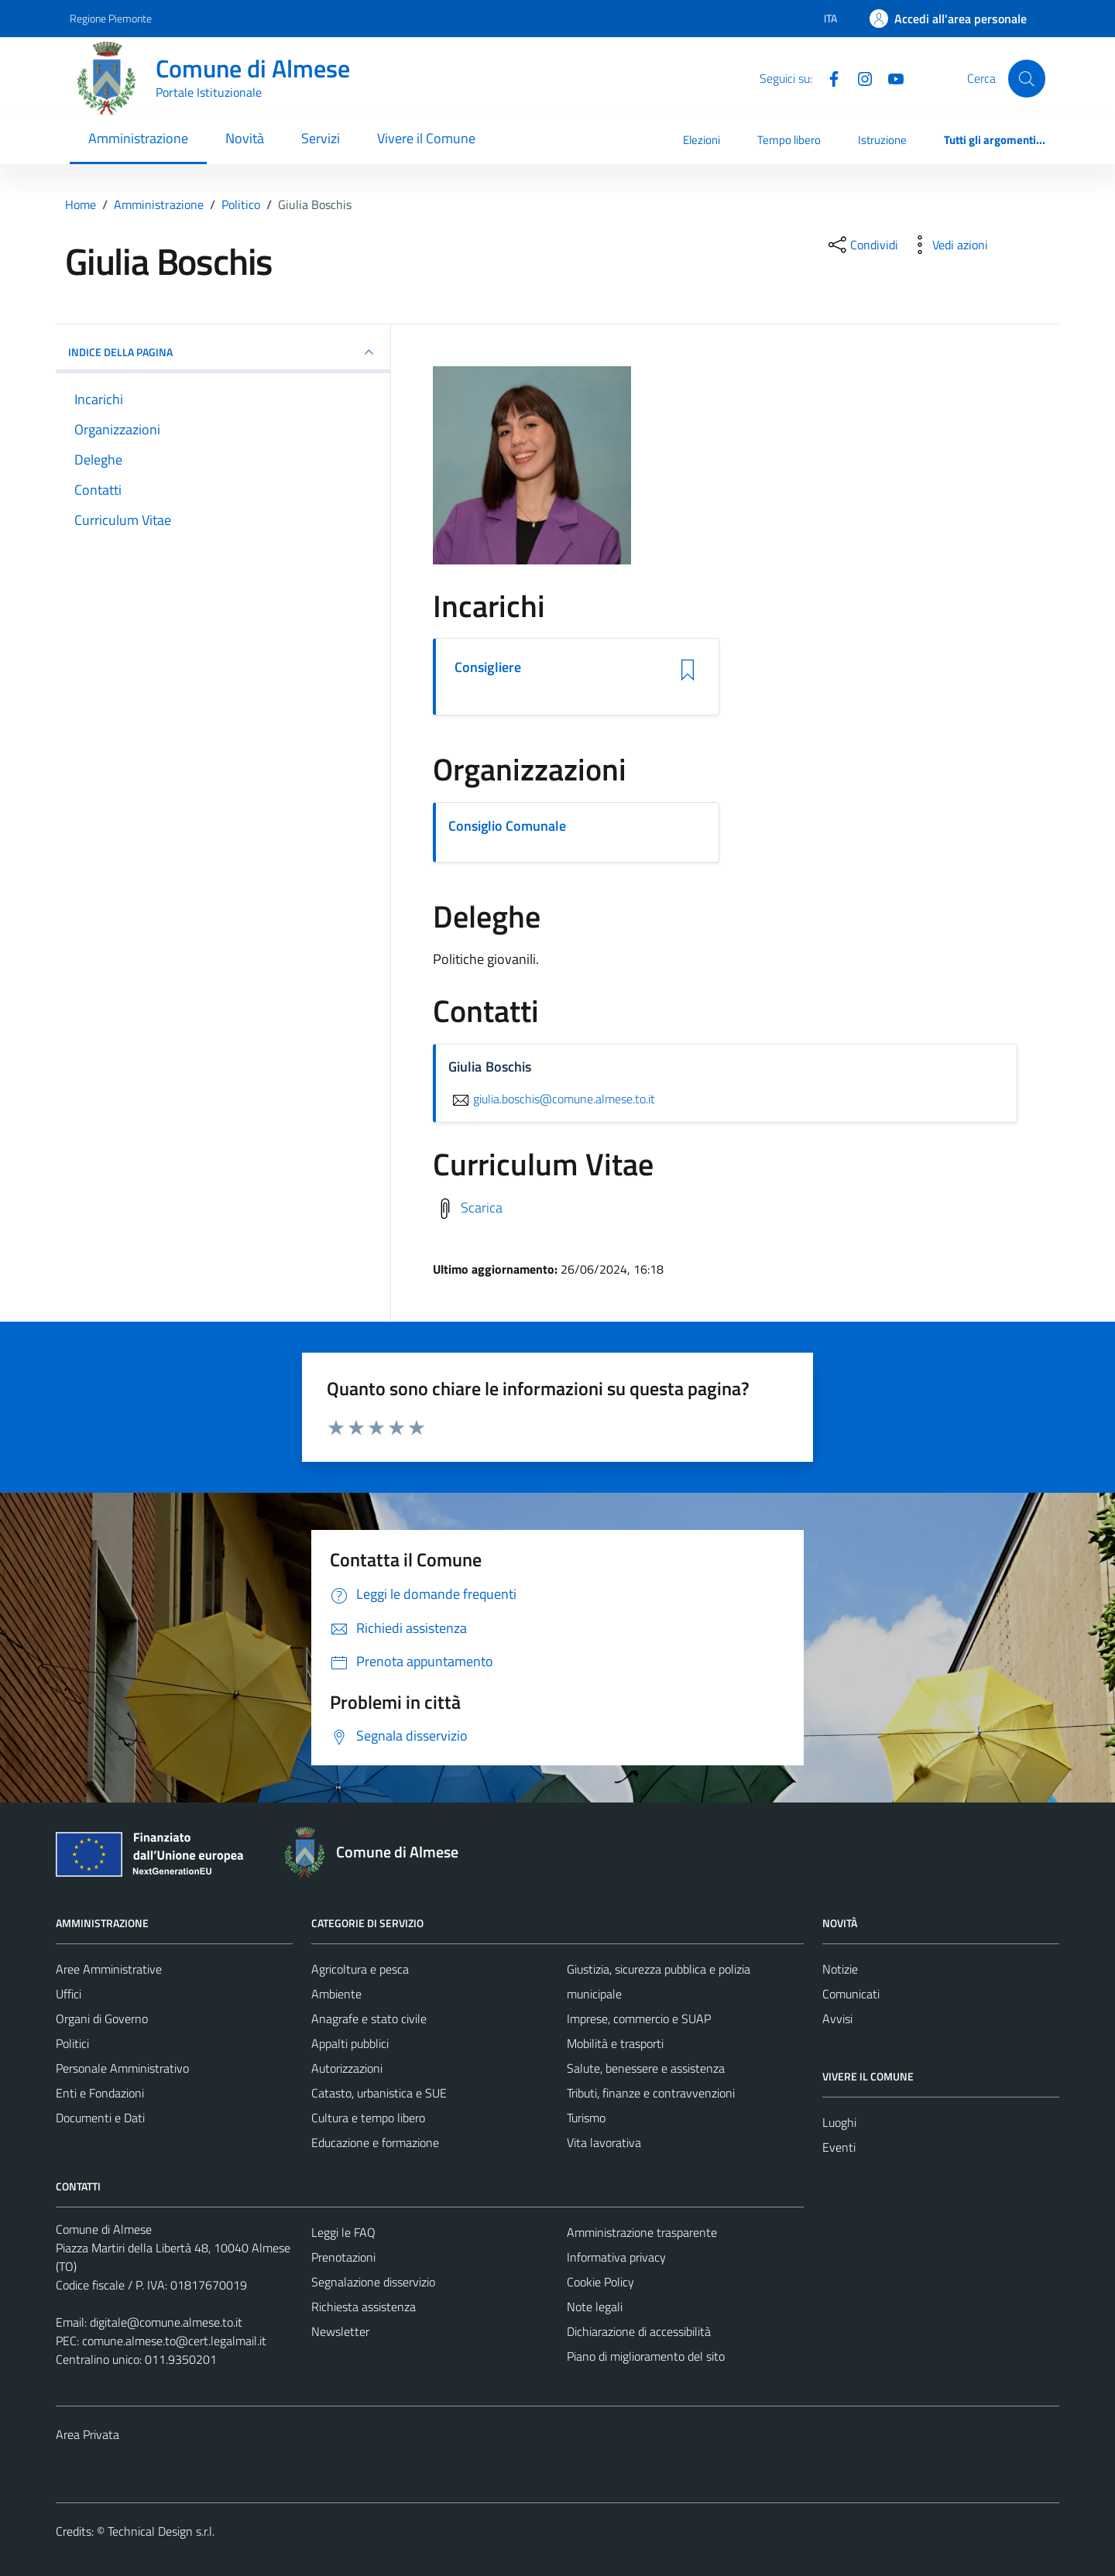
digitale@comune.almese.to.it (166, 2322)
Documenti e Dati (100, 2117)
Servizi (320, 138)
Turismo (586, 2117)
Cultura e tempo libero (368, 2117)
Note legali (595, 2306)
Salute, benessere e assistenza (646, 2068)
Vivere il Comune (426, 138)
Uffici (68, 1993)
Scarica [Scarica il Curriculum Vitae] (482, 1207)
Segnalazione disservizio (373, 2281)
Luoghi (839, 2122)
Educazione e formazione (375, 2142)
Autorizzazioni (347, 2068)
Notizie (840, 1969)
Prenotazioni (343, 2257)
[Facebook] (827, 77)
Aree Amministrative (109, 1969)
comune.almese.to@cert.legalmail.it (174, 2340)
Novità (244, 138)
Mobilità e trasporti (615, 2043)
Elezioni (701, 140)
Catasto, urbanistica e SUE (379, 2093)
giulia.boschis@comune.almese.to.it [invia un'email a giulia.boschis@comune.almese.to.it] (551, 1098)
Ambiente (336, 1993)
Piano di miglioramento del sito (646, 2356)
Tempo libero (789, 140)
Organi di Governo (102, 2018)
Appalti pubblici (350, 2043)
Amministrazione (138, 138)
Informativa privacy (616, 2257)
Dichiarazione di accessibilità (639, 2331)
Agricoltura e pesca (360, 1969)
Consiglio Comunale (507, 825)
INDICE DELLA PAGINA (223, 352)
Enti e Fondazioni (100, 2093)
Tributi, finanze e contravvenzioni (651, 2093)
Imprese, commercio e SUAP (639, 2018)
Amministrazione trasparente (642, 2232)
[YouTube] (889, 77)
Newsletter (340, 2331)
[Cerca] (1026, 78)
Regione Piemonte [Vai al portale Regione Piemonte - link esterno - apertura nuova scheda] (111, 18)
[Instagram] (858, 77)
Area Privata (87, 2434)
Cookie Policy (600, 2281)
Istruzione (882, 140)
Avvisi (837, 2018)
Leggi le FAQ (343, 2232)
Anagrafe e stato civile (369, 2018)
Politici (72, 2043)
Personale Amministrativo (122, 2068)
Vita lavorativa (604, 2142)
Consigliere (488, 667)
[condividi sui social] (861, 244)
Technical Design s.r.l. (161, 2531)
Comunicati (851, 1993)
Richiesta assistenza (363, 2306)
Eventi (839, 2147)
